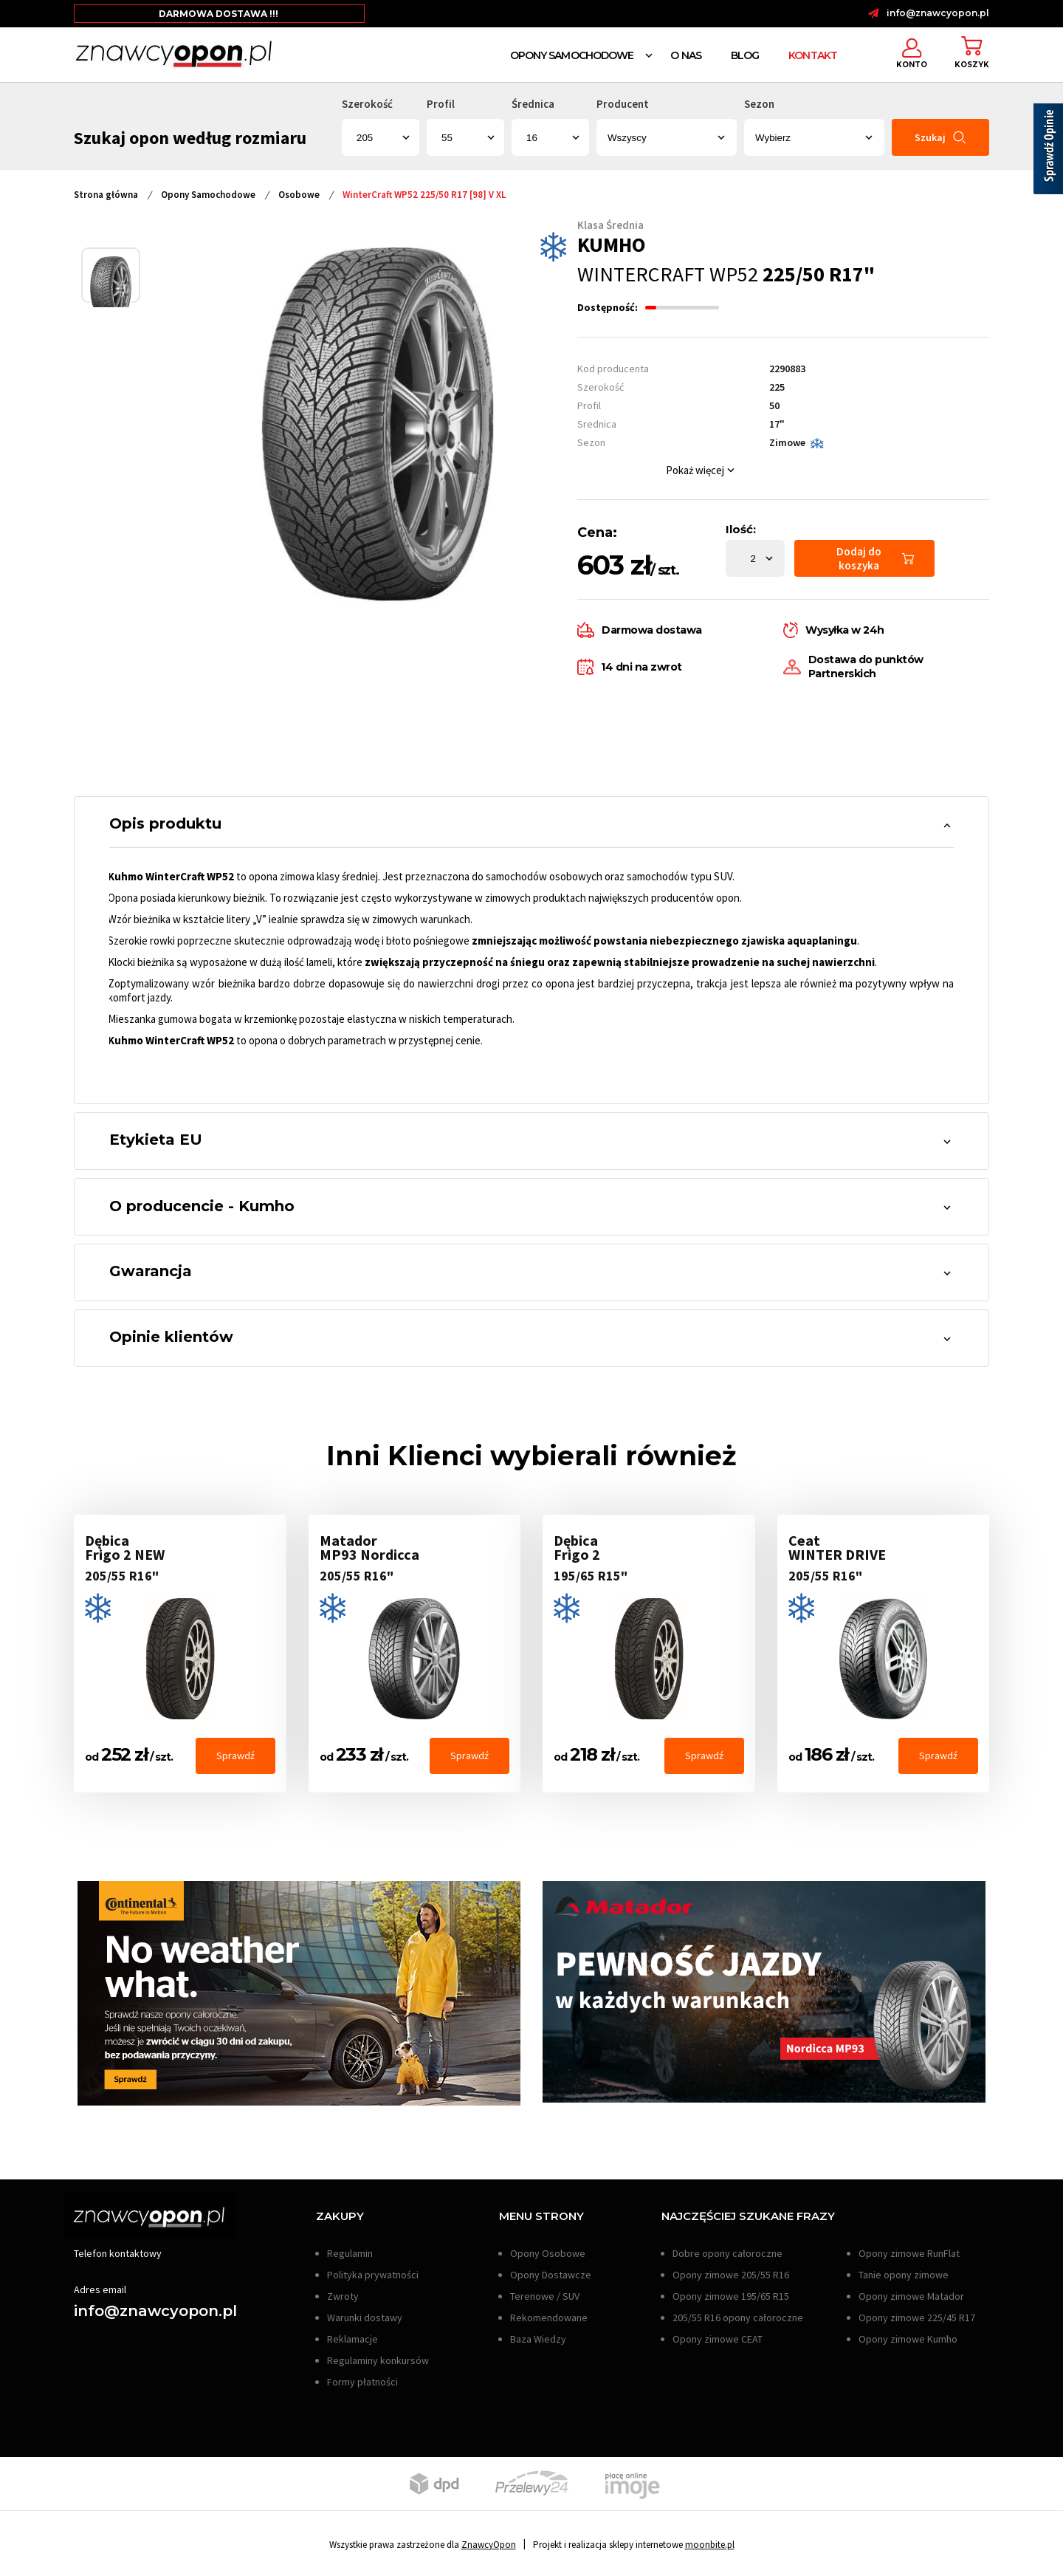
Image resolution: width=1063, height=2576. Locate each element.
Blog (745, 55)
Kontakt (812, 55)
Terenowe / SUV (544, 2298)
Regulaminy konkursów (378, 2362)
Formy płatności (362, 2384)
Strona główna (106, 194)
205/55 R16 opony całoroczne (737, 2319)
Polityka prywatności (373, 2277)
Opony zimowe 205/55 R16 (730, 2277)
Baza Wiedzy (538, 2341)
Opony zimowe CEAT (717, 2341)
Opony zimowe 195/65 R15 (730, 2298)
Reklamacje (352, 2341)
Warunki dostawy (364, 2319)
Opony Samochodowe (572, 55)
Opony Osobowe (547, 2255)
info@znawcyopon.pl (938, 12)
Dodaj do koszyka (875, 558)
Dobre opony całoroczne (727, 2255)
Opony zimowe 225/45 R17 (917, 2319)
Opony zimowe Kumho (908, 2341)
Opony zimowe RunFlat (909, 2255)
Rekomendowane (549, 2319)
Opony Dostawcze (550, 2277)
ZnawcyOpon (488, 2547)
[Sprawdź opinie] (1048, 151)
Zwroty (343, 2298)
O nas (685, 55)
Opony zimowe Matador (911, 2298)
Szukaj (940, 138)
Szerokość (367, 104)
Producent (622, 104)
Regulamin (350, 2255)
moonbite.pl (710, 2547)
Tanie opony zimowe (904, 2277)
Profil (441, 104)
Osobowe (299, 194)
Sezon (759, 104)
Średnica (533, 104)
